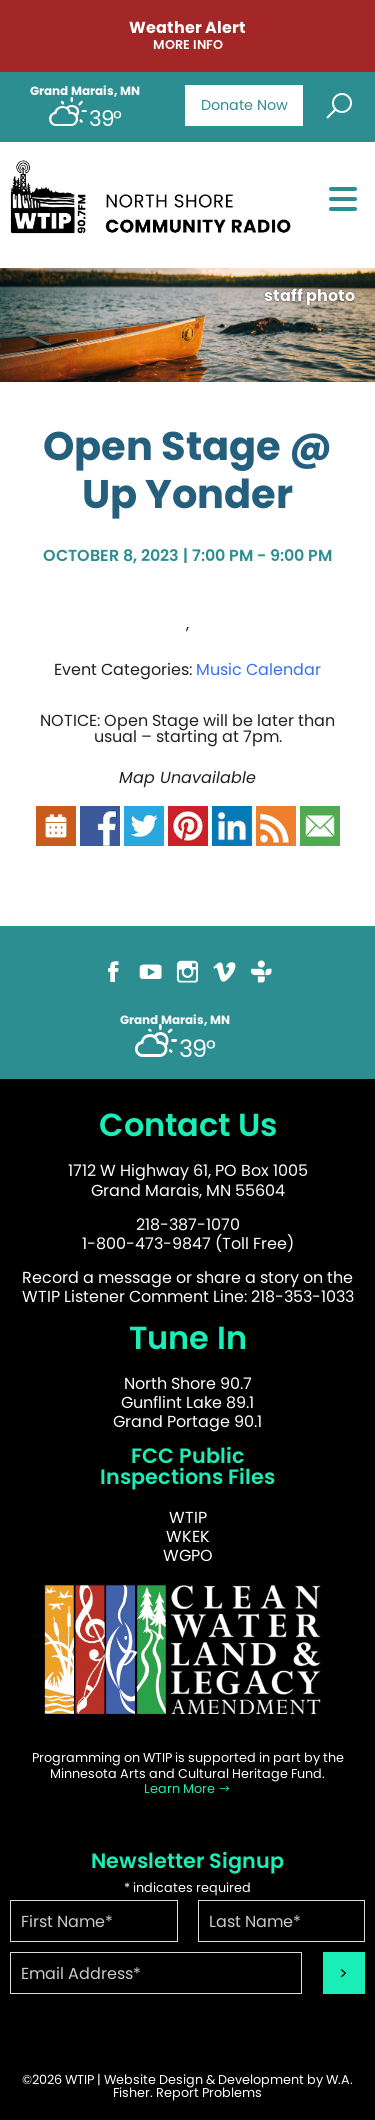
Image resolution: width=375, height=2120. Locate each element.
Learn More (187, 1788)
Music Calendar (258, 669)
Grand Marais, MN (85, 91)
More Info (188, 45)
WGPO (188, 1555)
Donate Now (244, 105)
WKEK (188, 1536)
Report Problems (209, 2092)
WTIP (188, 1517)
